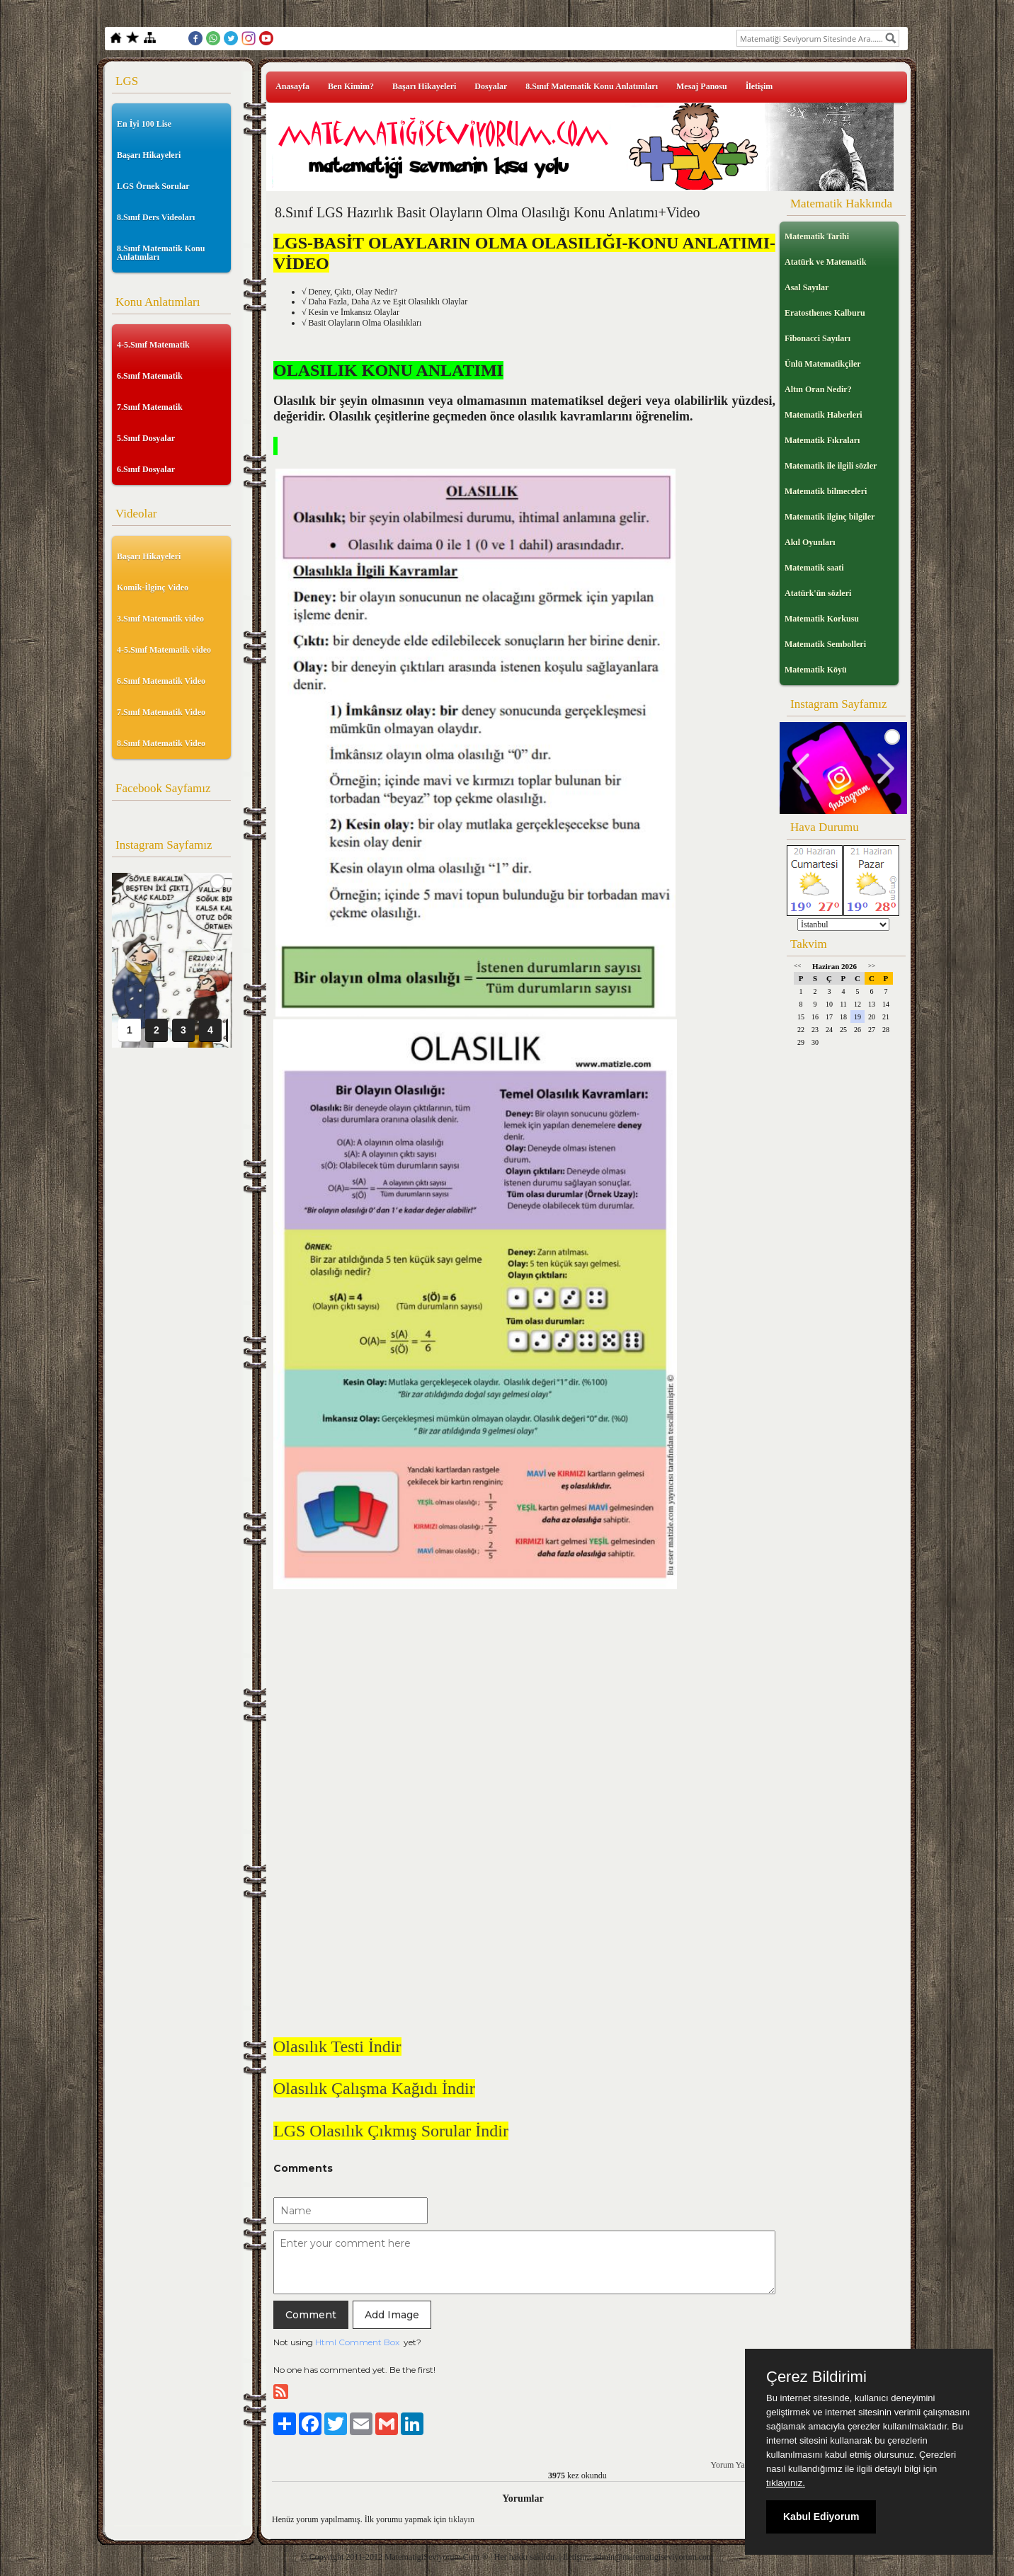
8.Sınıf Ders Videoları (156, 217)
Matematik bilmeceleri (826, 491)
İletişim (759, 86)
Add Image (392, 2314)
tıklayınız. (785, 2483)
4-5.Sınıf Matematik (153, 345)
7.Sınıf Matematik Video (161, 712)
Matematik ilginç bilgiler (830, 517)
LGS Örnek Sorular (153, 186)
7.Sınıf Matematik (150, 407)
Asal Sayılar (806, 287)
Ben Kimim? (351, 86)
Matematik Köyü (816, 670)
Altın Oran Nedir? (818, 389)
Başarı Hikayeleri (149, 155)
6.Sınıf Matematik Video (161, 681)
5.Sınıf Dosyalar (146, 438)
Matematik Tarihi (817, 236)
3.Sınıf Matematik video (160, 619)
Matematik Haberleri (823, 415)
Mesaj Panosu (701, 86)
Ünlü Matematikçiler (823, 364)
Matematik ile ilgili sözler (831, 466)
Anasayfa (292, 86)
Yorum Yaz (729, 2465)
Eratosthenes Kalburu (825, 313)
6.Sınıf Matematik (150, 376)
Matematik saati (814, 568)
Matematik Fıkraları (822, 440)
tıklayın (461, 2519)
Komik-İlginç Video (152, 588)
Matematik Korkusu (822, 619)
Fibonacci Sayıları (817, 338)
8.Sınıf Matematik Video (161, 743)
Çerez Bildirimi (816, 2377)
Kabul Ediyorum (821, 2516)
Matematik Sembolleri (825, 644)
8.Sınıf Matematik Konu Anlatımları (161, 253)
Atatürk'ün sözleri (818, 593)
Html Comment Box (357, 2342)
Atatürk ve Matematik (825, 262)
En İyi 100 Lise (144, 124)
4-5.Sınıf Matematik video (164, 650)
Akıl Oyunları (810, 542)
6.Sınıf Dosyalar (146, 469)
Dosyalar (490, 86)
